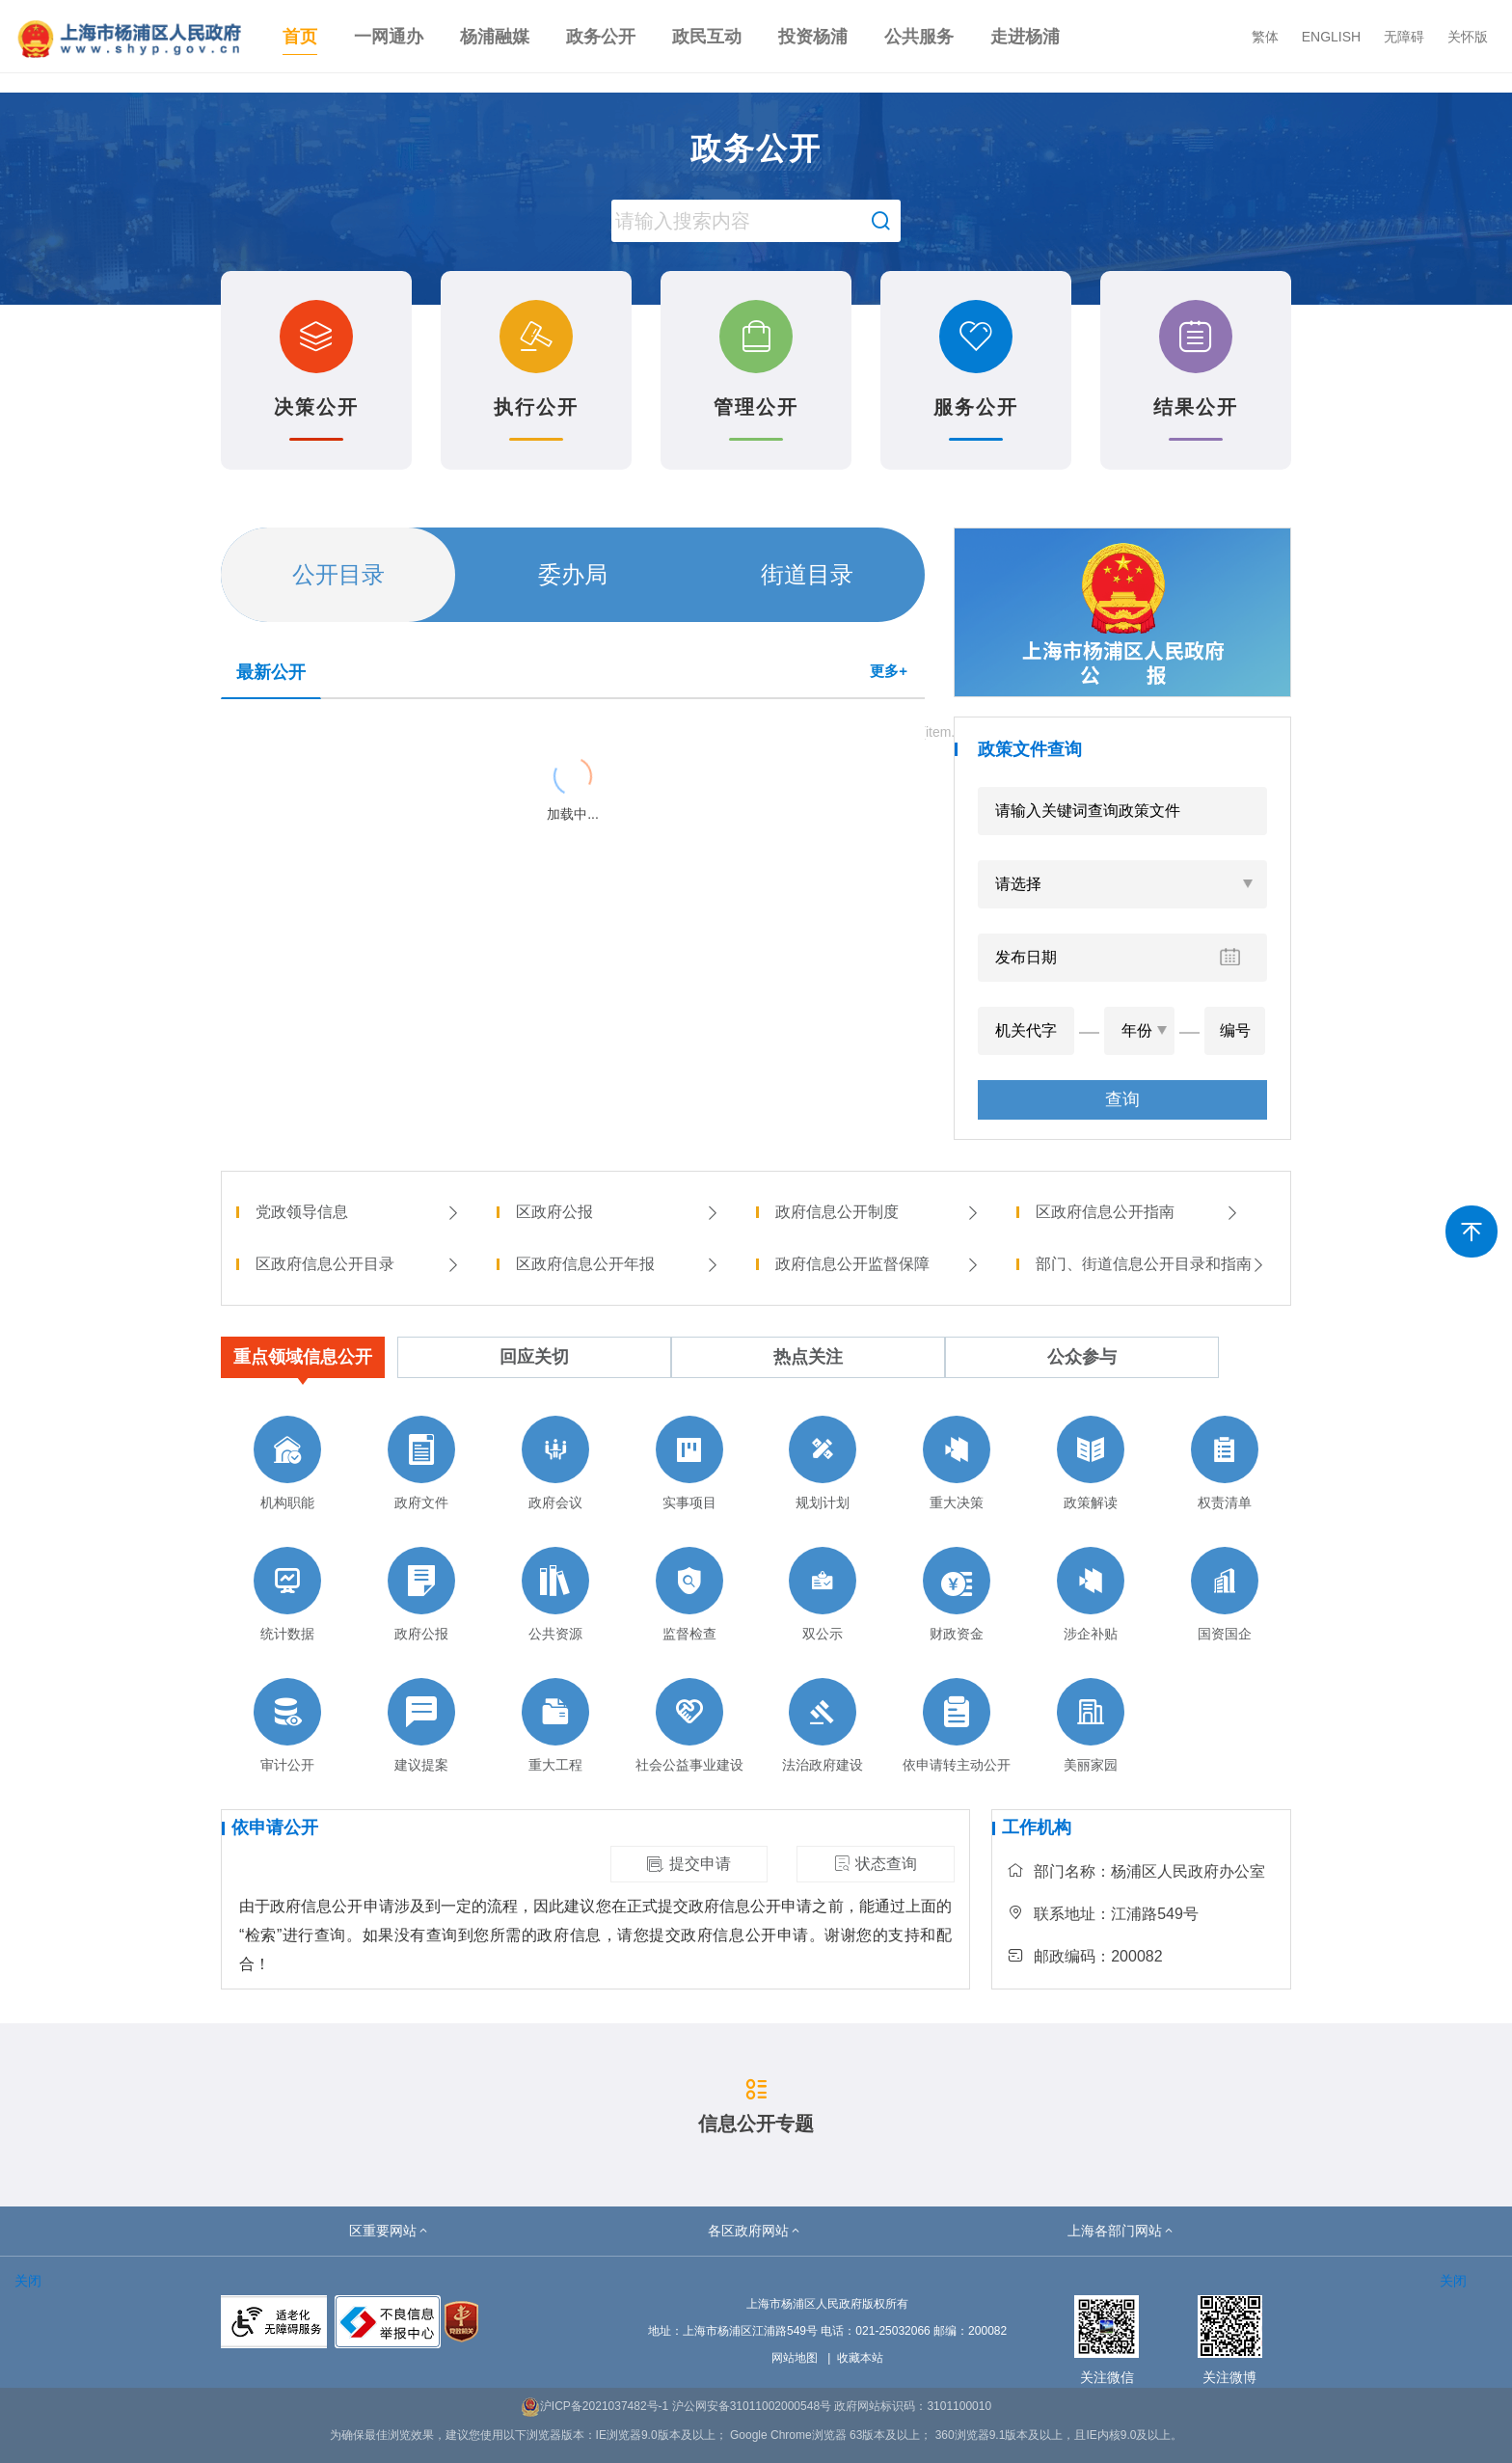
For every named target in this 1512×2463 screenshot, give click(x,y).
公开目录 (338, 574)
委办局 (573, 574)
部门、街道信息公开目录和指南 (1151, 1264)
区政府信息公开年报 (618, 1264)
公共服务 (919, 36)
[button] (389, 2230)
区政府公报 (618, 1212)
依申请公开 (274, 1827)
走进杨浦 (1025, 36)
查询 (1122, 1099)
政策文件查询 (1030, 749)
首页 (300, 36)
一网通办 (388, 36)
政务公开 (600, 36)
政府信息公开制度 (877, 1212)
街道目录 (807, 574)
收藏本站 (860, 2358)
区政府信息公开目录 (358, 1264)
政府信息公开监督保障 (877, 1264)
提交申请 (688, 1864)
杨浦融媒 (494, 36)
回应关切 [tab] (534, 1357)
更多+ (888, 671)
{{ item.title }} (273, 729)
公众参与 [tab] (1082, 1357)
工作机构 (1036, 1827)
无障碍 (1404, 36)
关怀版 (1467, 36)
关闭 (27, 2280)
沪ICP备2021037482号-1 (594, 2406)
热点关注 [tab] (808, 1357)
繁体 (1265, 36)
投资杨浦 (813, 36)
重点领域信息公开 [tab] (302, 1357)
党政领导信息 (358, 1212)
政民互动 (707, 36)
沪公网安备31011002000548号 (751, 2406)
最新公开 (271, 672)
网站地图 (794, 2358)
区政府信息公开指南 (1138, 1212)
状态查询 (875, 1863)
